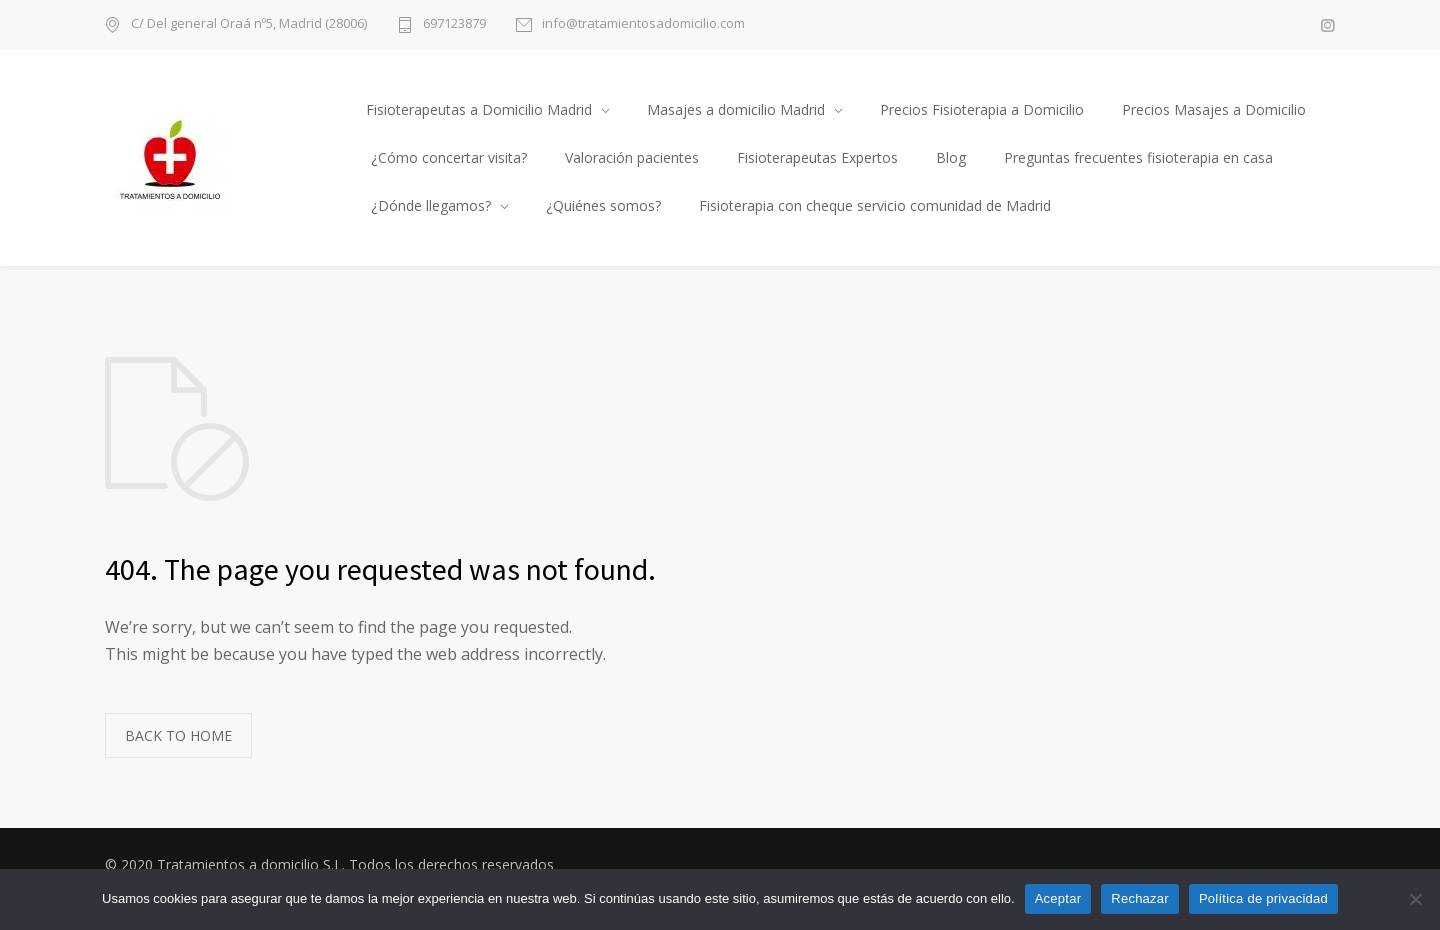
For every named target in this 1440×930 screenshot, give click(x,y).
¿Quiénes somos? (603, 205)
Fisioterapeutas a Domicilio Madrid (479, 109)
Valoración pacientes (632, 157)
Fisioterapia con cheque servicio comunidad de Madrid (875, 205)
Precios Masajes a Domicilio (1214, 109)
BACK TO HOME (178, 735)
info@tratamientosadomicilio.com (643, 24)
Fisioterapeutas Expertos (817, 157)
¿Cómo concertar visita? (449, 157)
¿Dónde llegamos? (431, 205)
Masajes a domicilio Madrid (736, 109)
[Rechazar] (1415, 899)
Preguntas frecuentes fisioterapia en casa (1138, 157)
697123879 (454, 24)
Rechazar (1140, 898)
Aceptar (1058, 898)
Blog (951, 157)
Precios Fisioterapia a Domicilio (982, 109)
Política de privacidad (1263, 898)
